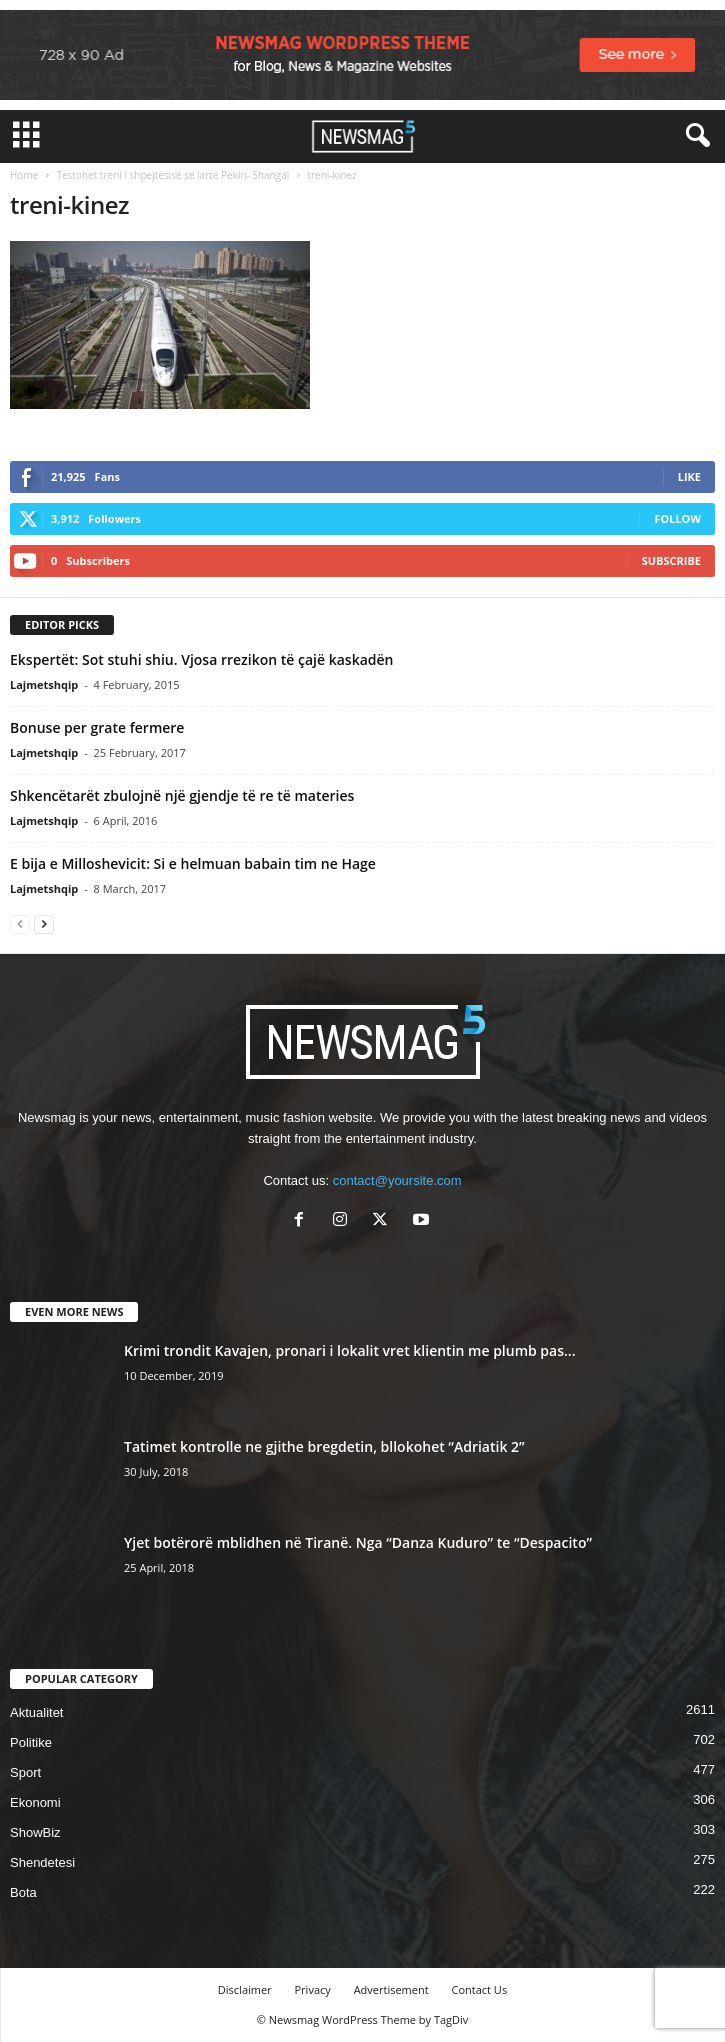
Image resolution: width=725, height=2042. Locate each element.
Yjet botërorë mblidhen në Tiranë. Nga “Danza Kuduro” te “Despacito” (358, 1542)
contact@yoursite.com (397, 1180)
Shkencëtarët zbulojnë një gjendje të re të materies (182, 795)
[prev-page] (20, 923)
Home (24, 175)
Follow (677, 518)
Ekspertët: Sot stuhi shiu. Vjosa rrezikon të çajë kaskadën (201, 659)
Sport (25, 1772)
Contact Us (480, 1989)
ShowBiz (35, 1832)
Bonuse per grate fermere (97, 727)
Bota (23, 1892)
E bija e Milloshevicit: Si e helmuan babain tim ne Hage (193, 863)
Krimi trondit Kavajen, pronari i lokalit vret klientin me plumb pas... (350, 1350)
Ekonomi (35, 1802)
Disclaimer (245, 1989)
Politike (31, 1742)
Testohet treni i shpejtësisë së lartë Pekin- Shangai (172, 175)
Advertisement (391, 1989)
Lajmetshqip (44, 684)
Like (689, 476)
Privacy (313, 1989)
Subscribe (671, 560)
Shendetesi (42, 1862)
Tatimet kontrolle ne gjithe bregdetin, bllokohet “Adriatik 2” (324, 1446)
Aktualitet (36, 1712)
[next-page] (44, 923)
